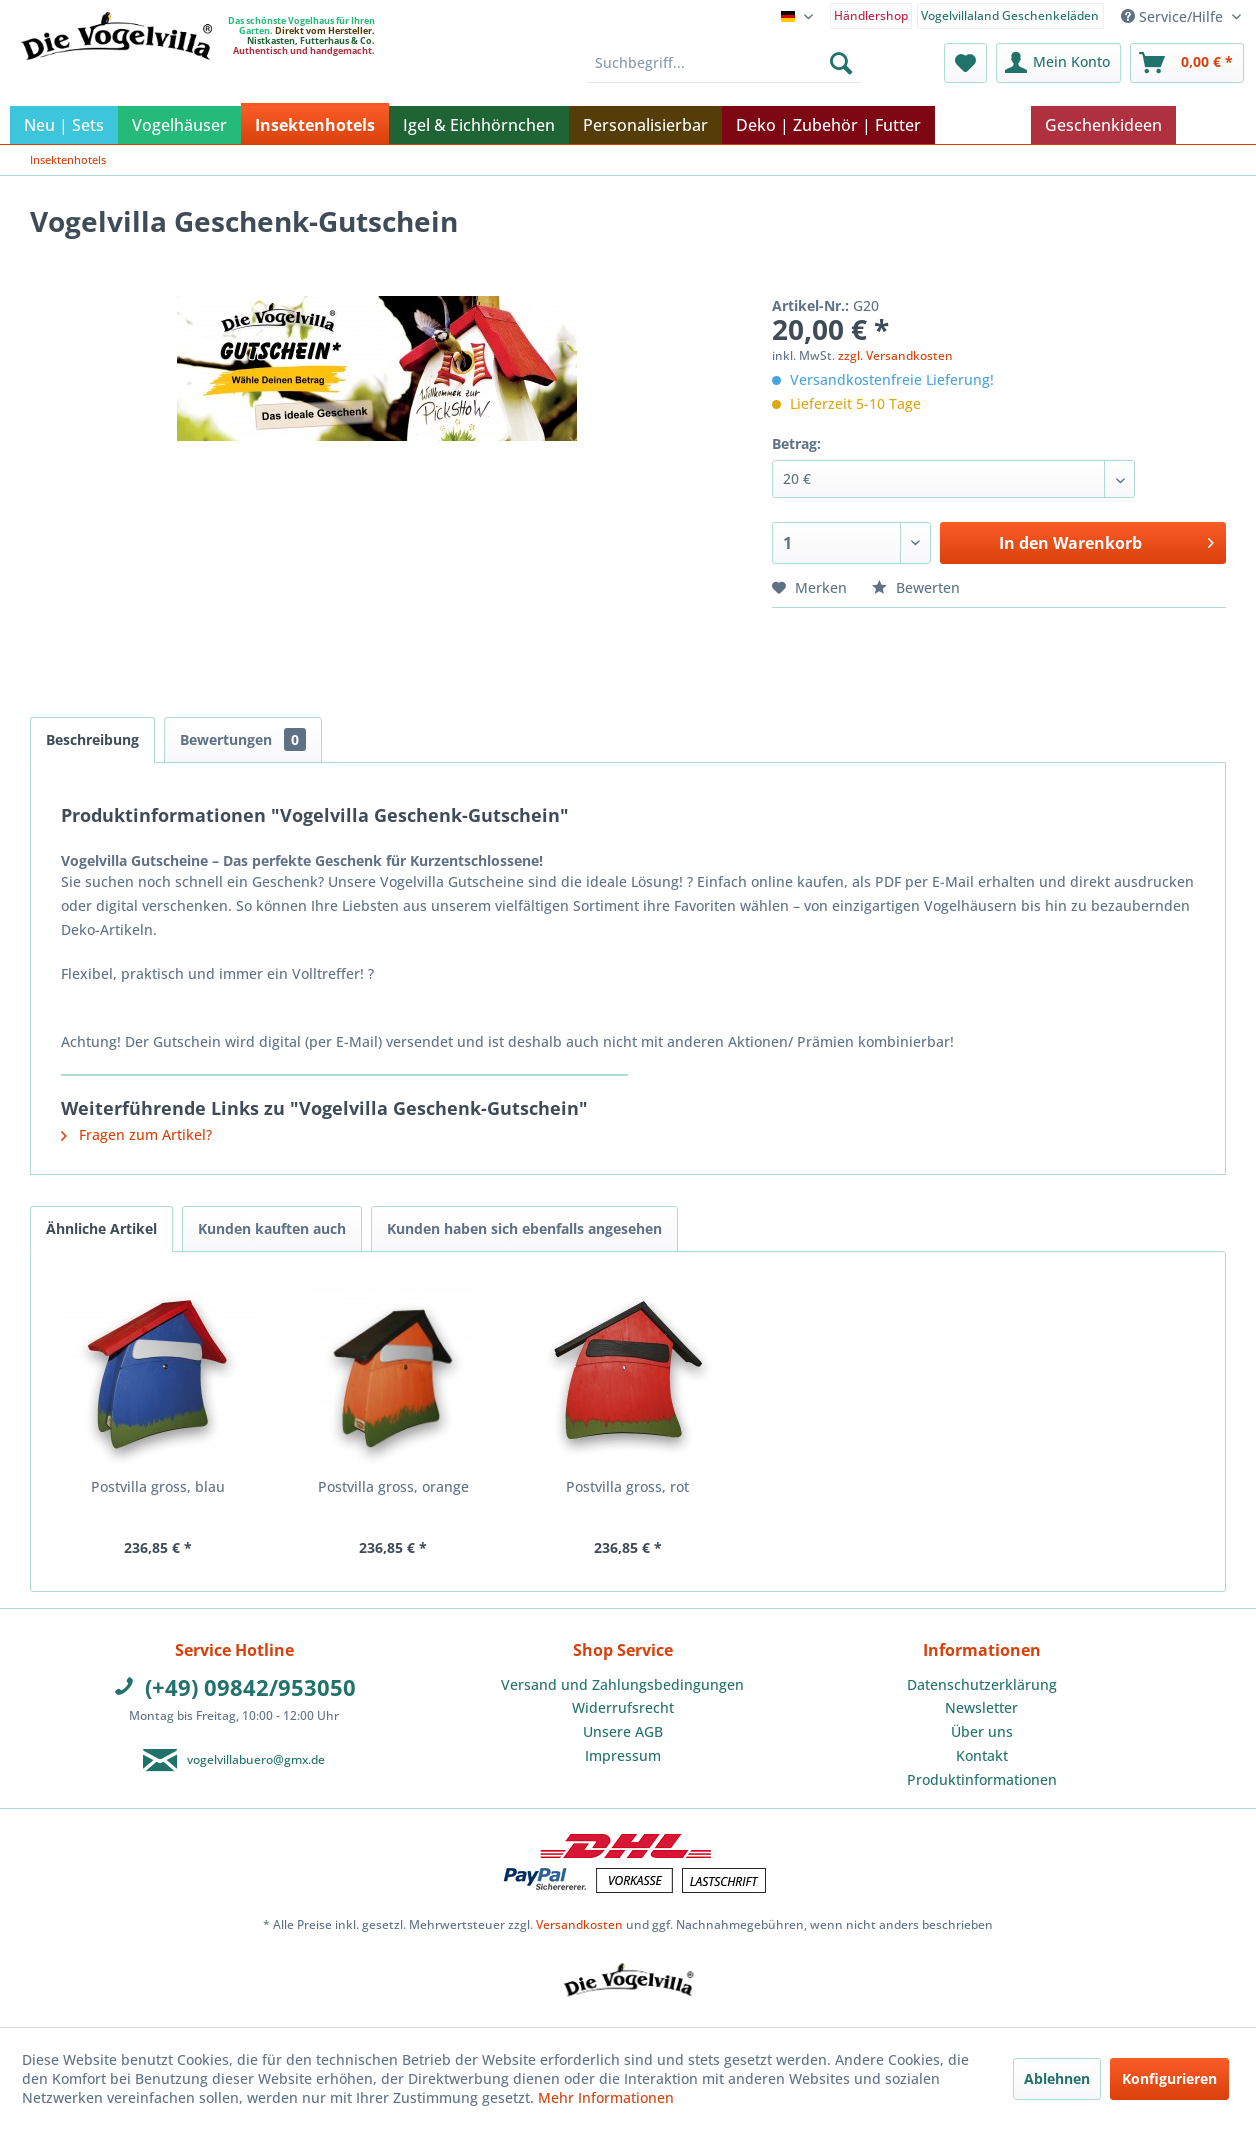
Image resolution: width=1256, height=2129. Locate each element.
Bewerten (916, 587)
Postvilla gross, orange (393, 1486)
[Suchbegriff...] (724, 63)
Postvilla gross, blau (158, 1486)
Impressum (623, 1755)
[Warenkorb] (1187, 63)
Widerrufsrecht (623, 1707)
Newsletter (981, 1707)
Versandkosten (579, 1924)
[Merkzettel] (965, 63)
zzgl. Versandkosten (895, 355)
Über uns (982, 1731)
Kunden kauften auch (272, 1228)
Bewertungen (243, 739)
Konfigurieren (1169, 2078)
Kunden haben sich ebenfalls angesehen (524, 1228)
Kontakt (982, 1755)
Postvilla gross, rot (627, 1486)
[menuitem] (871, 14)
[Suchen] (841, 63)
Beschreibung (92, 739)
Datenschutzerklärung (982, 1684)
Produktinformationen (982, 1779)
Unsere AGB (623, 1731)
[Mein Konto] (1058, 63)
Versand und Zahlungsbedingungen (622, 1684)
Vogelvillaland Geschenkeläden (1010, 15)
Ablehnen (1057, 2078)
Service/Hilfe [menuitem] (1174, 16)
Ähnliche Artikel (101, 1228)
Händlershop (871, 15)
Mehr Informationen (606, 2097)
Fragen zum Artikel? (136, 1134)
